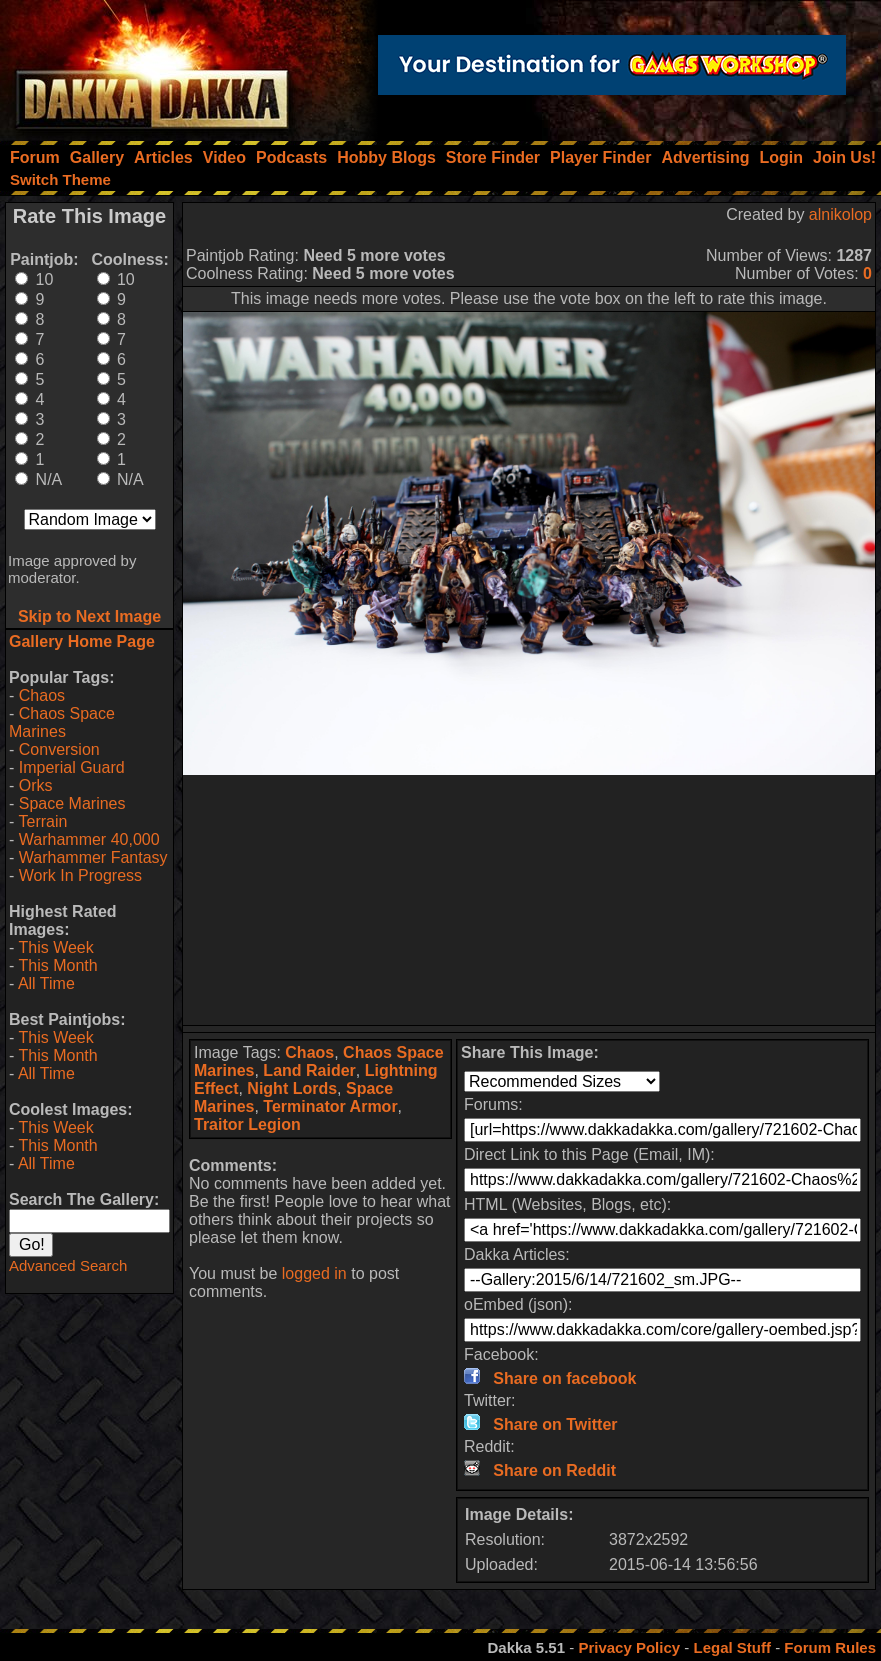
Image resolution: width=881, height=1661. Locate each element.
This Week (55, 947)
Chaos (42, 695)
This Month (57, 965)
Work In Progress (80, 875)
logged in (314, 1273)
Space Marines (72, 803)
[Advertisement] (529, 900)
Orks (36, 785)
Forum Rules (830, 1647)
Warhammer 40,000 (89, 839)
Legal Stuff (732, 1647)
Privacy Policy (629, 1647)
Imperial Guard (72, 767)
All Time (46, 983)
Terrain (42, 821)
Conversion (59, 749)
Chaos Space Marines (62, 722)
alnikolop (840, 214)
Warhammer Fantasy (93, 857)
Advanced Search (68, 1265)
